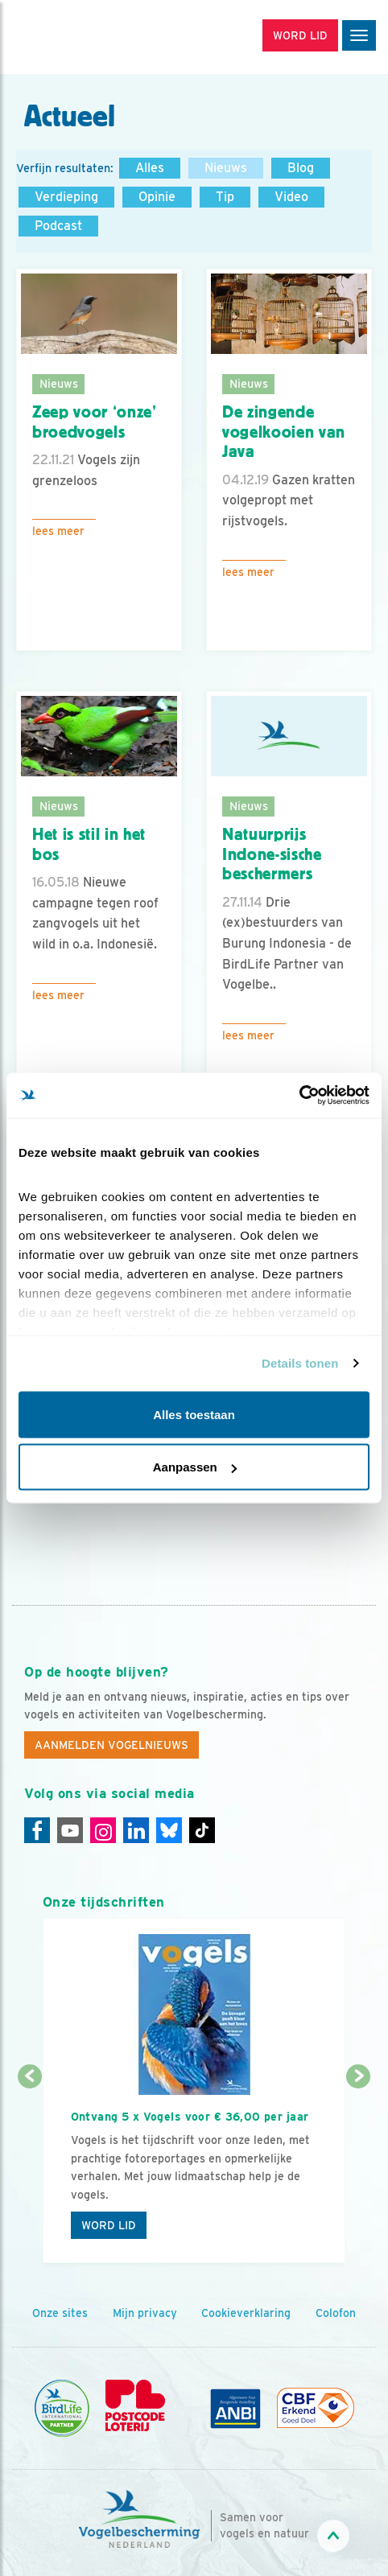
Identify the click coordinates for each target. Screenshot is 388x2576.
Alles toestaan (194, 1414)
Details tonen (300, 1363)
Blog (300, 167)
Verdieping (66, 196)
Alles (149, 167)
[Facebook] (37, 1830)
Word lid (108, 2225)
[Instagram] (103, 1830)
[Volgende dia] (359, 2171)
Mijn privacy (145, 2312)
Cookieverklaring (246, 2312)
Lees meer (58, 531)
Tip (225, 196)
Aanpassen (195, 1467)
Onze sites (60, 2312)
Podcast (58, 225)
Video (291, 196)
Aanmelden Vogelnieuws (111, 1745)
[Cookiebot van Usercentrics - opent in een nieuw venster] (299, 1095)
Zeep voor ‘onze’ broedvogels (94, 422)
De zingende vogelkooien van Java (283, 431)
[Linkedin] (136, 1830)
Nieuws (225, 167)
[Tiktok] (202, 1830)
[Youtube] (70, 1830)
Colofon (336, 2312)
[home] (80, 37)
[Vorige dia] (30, 2171)
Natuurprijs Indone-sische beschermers (272, 854)
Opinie (156, 196)
